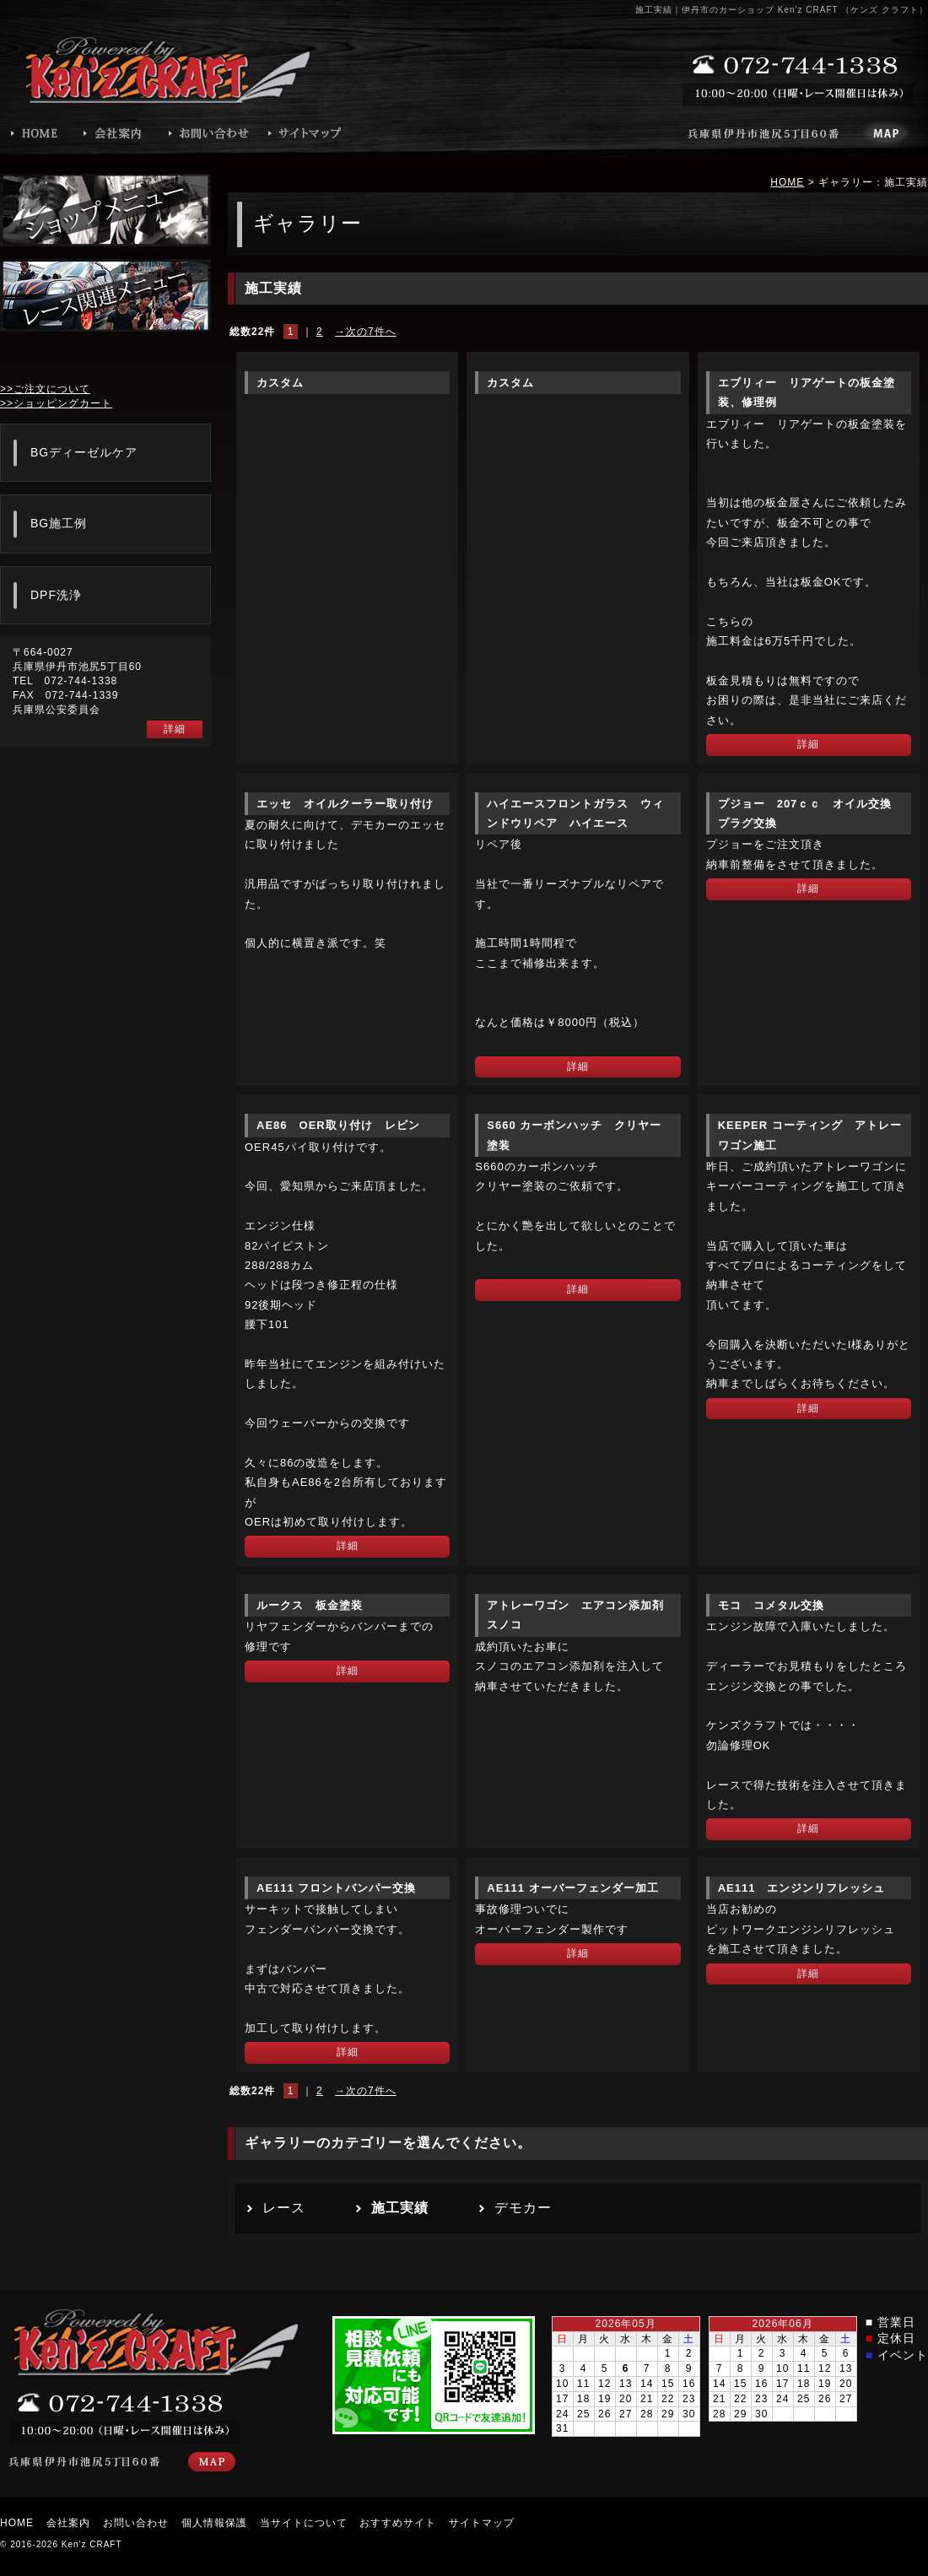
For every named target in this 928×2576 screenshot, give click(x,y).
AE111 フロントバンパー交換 (336, 1888)
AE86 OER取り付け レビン (338, 1125)
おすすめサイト (397, 2523)
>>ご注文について (45, 389)
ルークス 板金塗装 (309, 1605)
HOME (787, 182)
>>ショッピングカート (56, 403)
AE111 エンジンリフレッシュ (802, 1888)
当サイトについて (304, 2523)
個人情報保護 (214, 2523)
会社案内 (68, 2523)
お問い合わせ (136, 2523)
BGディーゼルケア (84, 452)
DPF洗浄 (56, 595)
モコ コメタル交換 (771, 1605)
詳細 (808, 744)
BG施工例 (58, 523)
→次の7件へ (366, 332)
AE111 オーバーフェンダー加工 (572, 1888)
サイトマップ (482, 2523)
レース (283, 2208)
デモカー (523, 2208)
